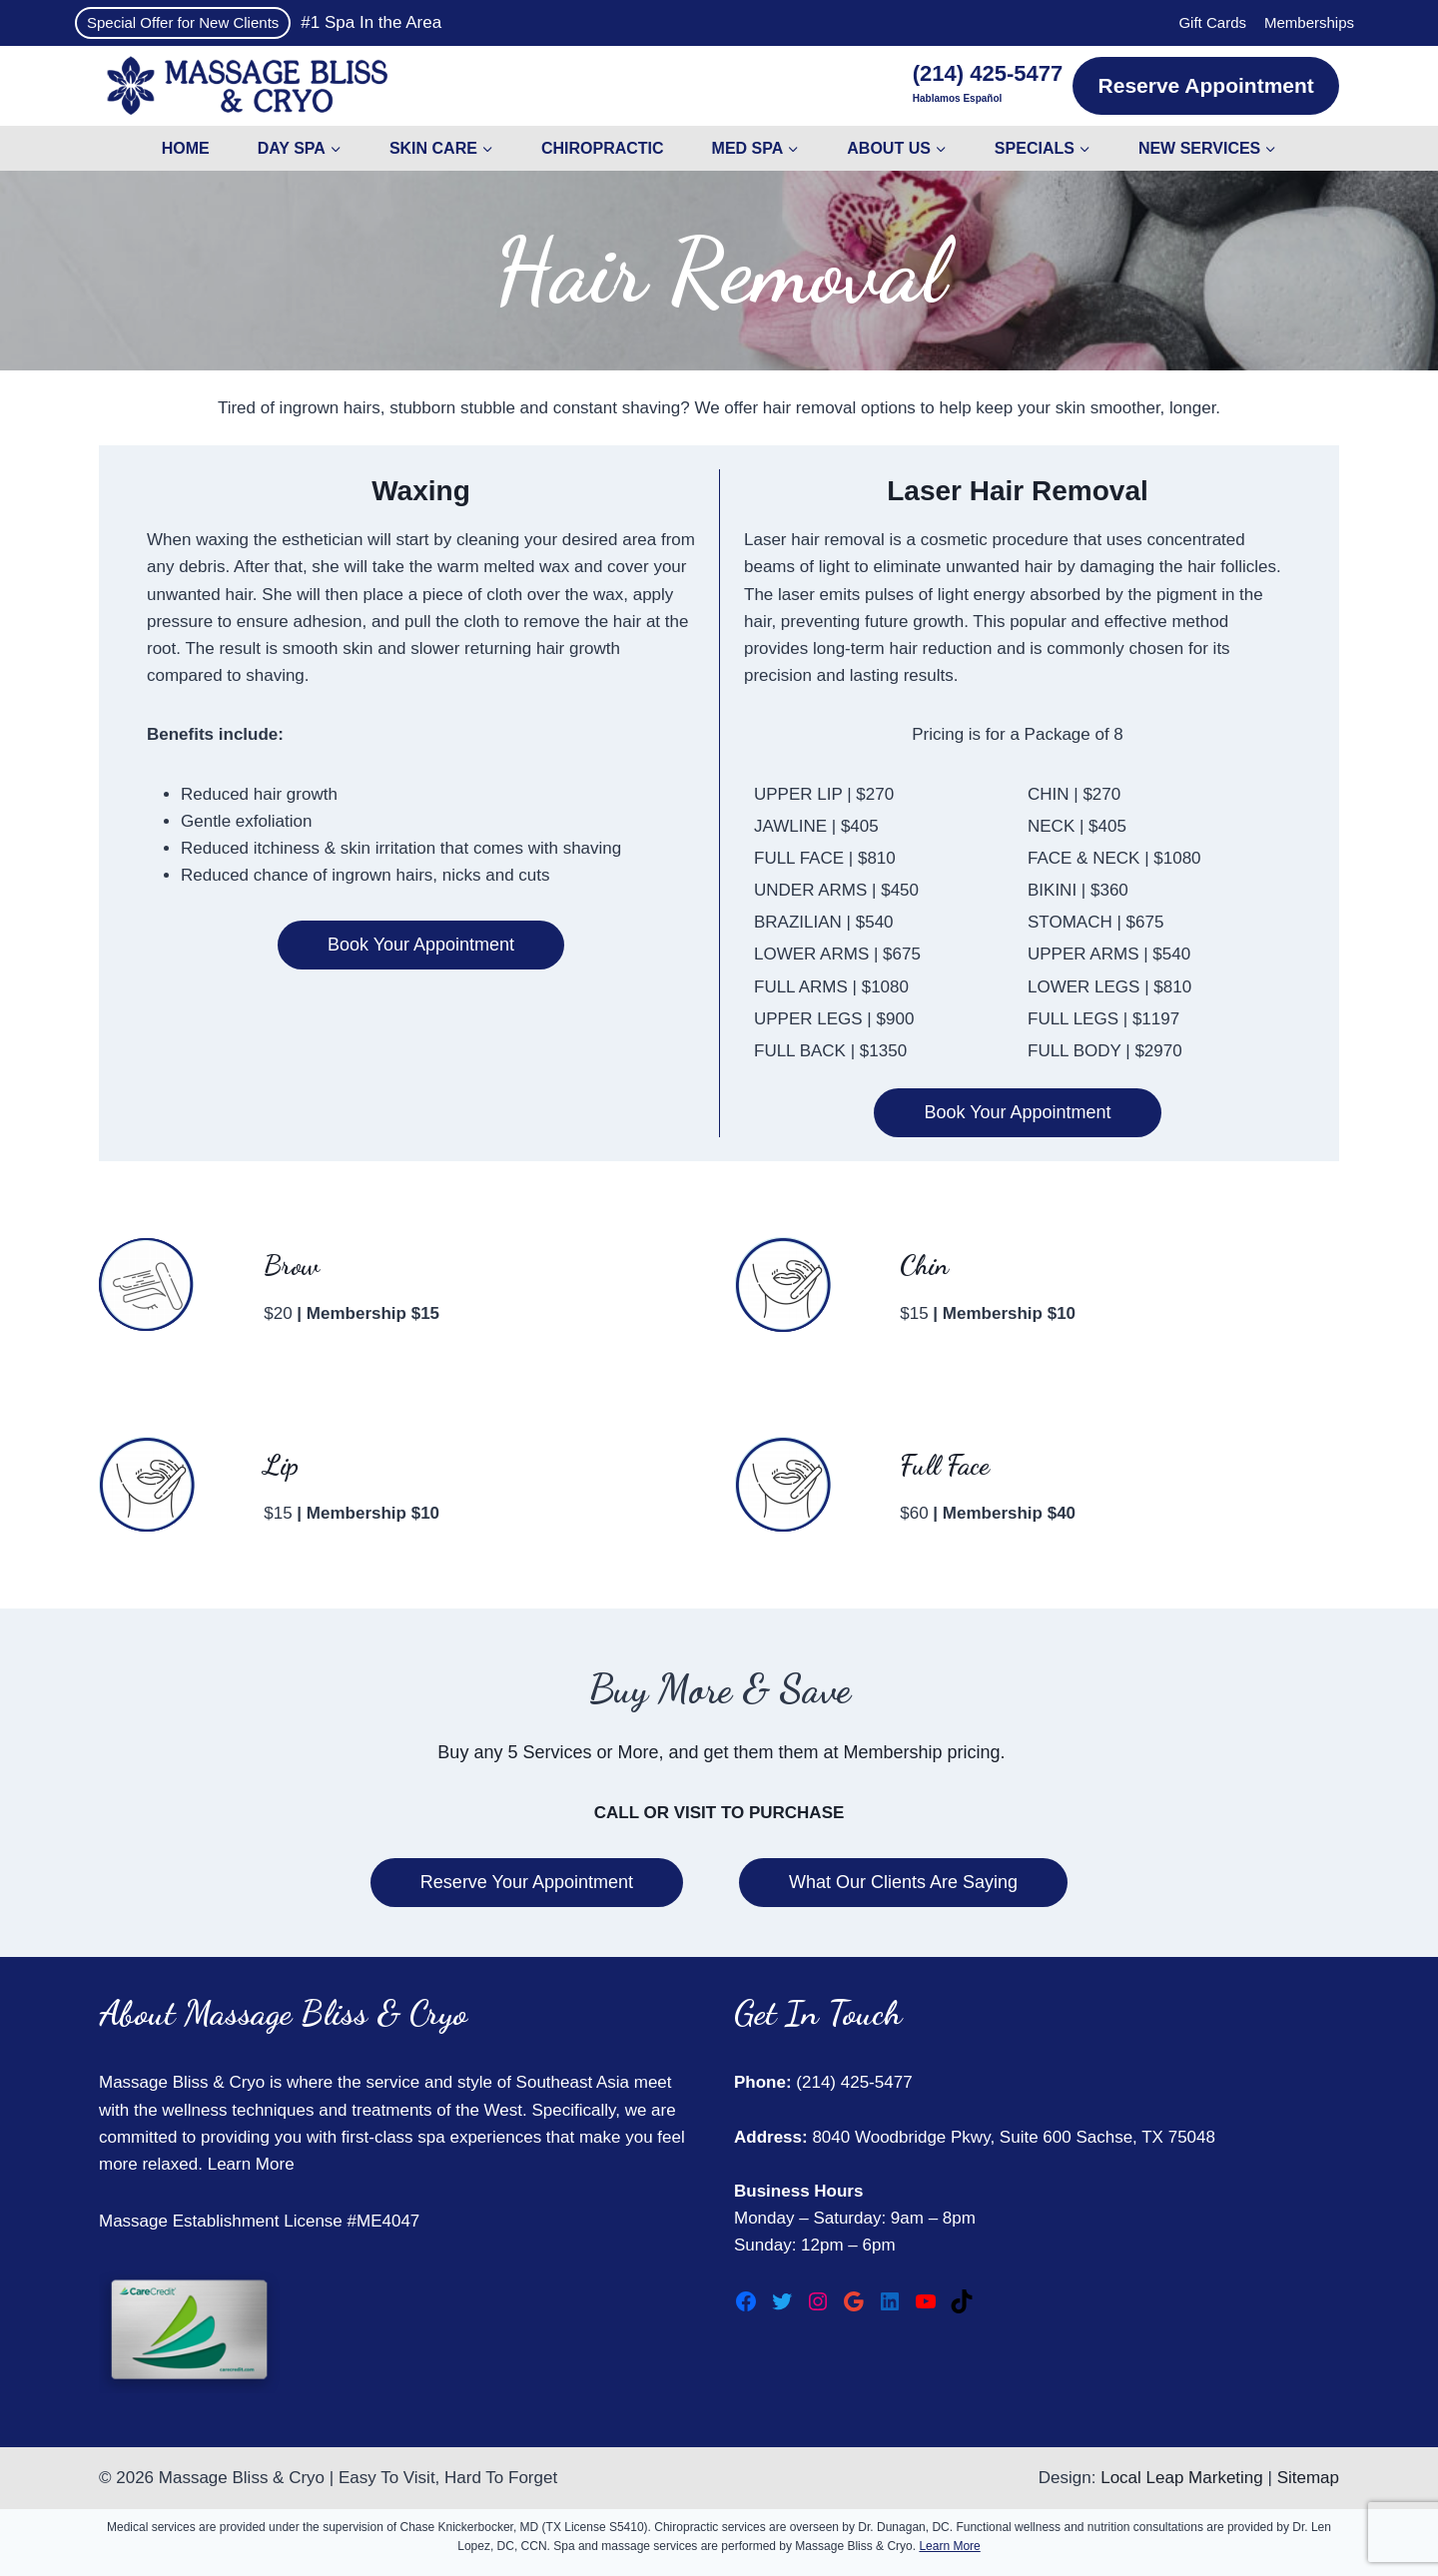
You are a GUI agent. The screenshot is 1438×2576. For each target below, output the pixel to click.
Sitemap (1308, 2477)
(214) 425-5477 (852, 2082)
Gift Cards (1212, 22)
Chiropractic (602, 148)
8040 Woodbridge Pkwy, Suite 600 (940, 2137)
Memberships (1309, 22)
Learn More (251, 2164)
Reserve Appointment (1206, 85)
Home (186, 148)
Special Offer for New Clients (183, 22)
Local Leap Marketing (1181, 2477)
